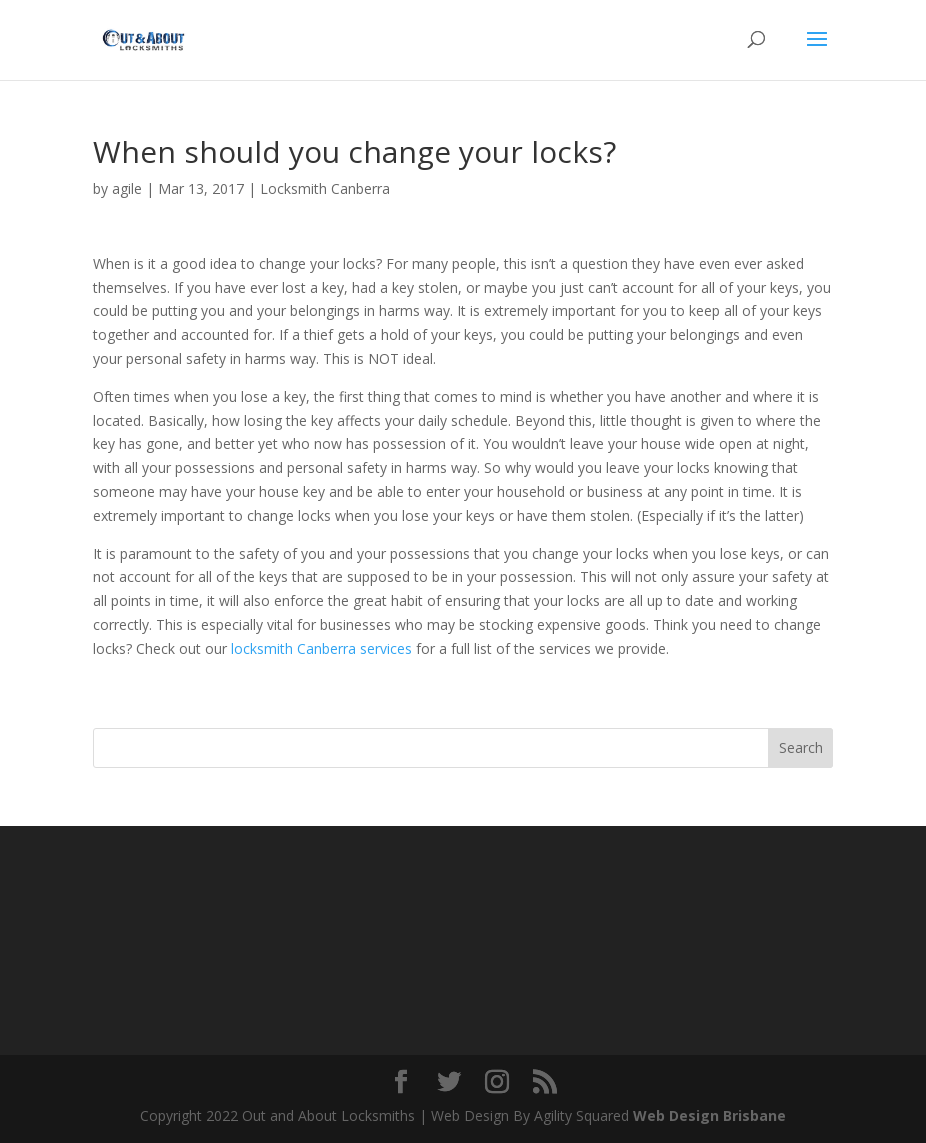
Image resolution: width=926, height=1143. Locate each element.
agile (127, 188)
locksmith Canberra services (319, 648)
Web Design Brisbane (709, 1115)
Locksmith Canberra (325, 188)
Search (801, 747)
